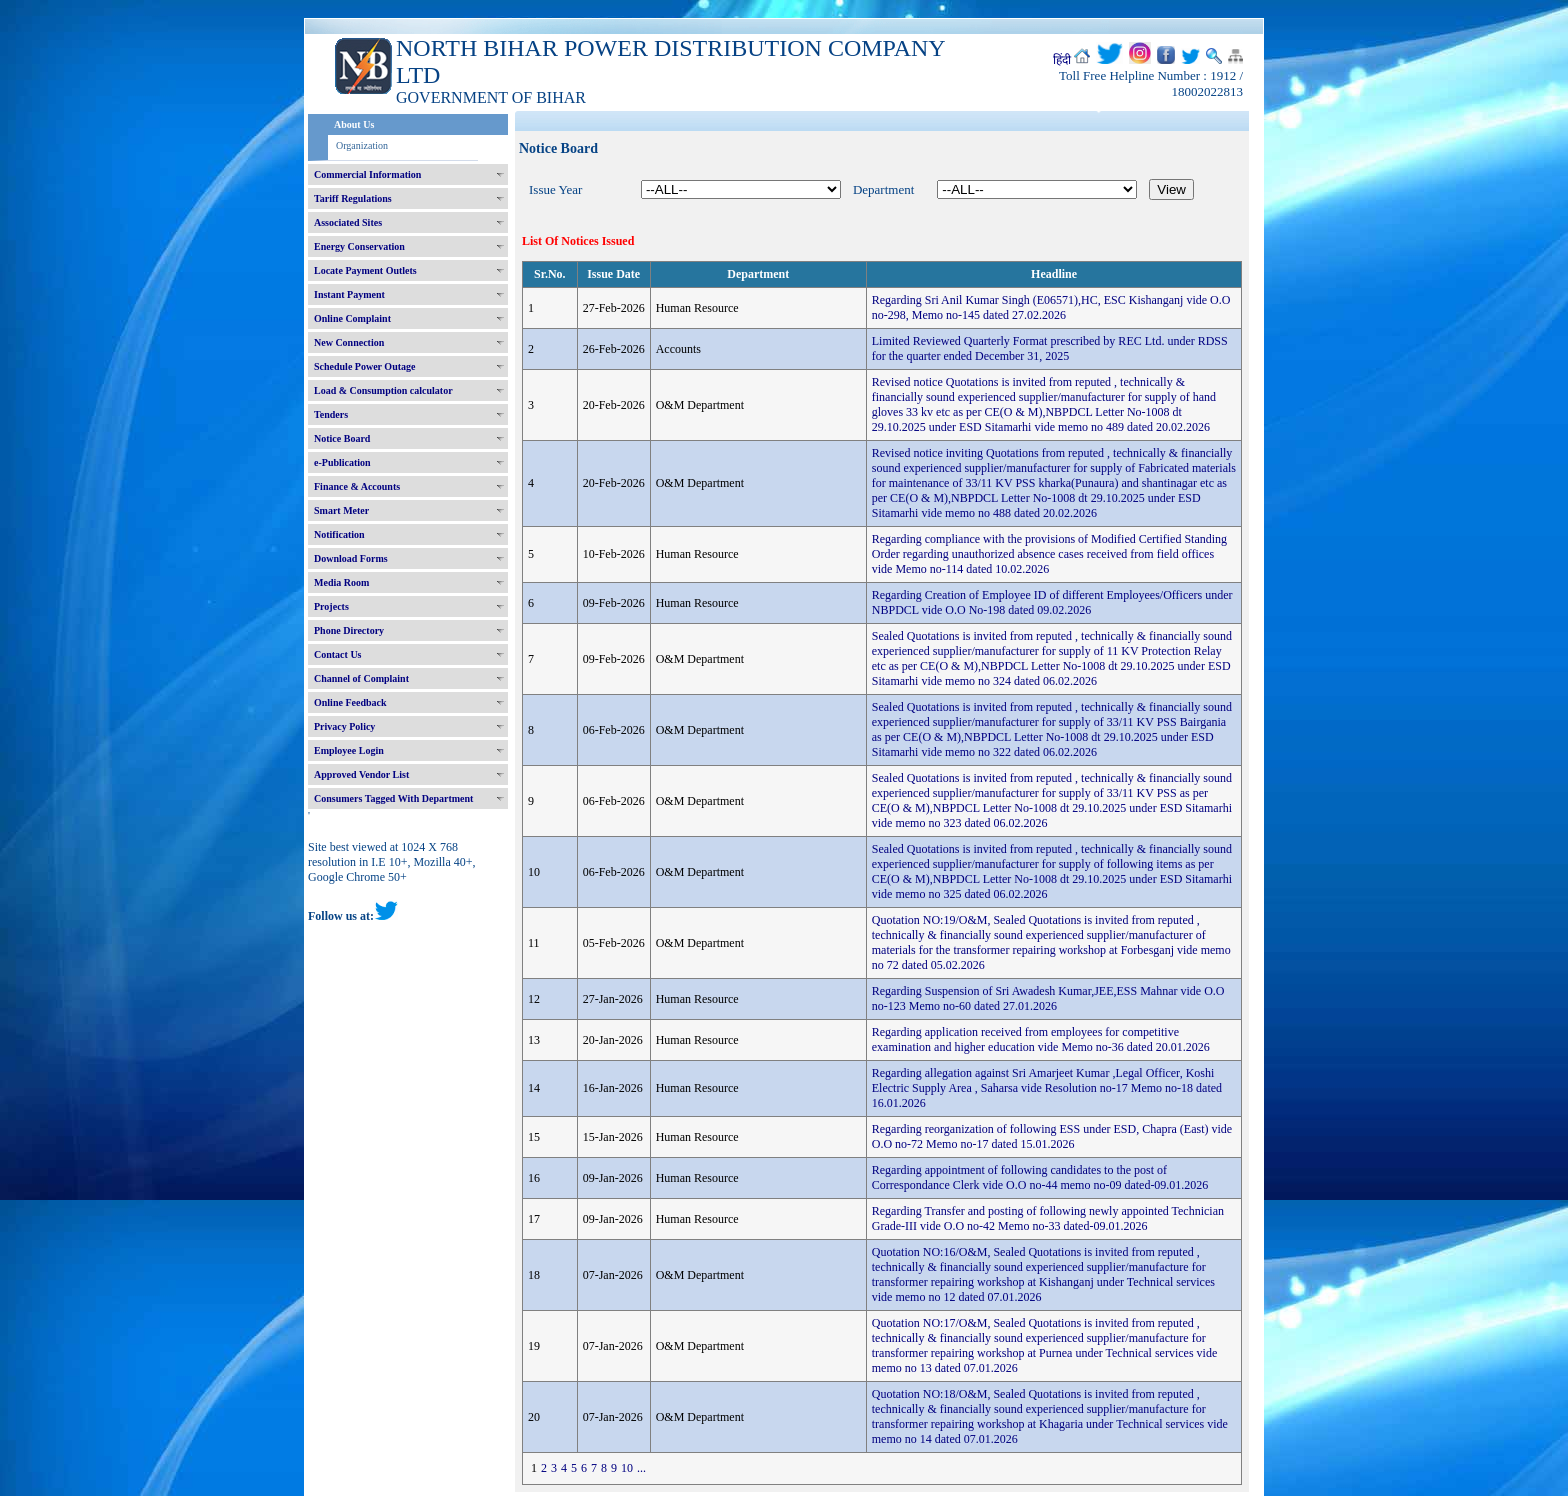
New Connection (349, 342)
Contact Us (338, 654)
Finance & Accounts (357, 486)
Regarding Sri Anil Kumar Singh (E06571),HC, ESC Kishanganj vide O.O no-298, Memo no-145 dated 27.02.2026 (1051, 307)
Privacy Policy (344, 726)
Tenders (331, 414)
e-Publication (342, 462)
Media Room (341, 582)
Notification (339, 534)
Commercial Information (367, 174)
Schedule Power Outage (364, 366)
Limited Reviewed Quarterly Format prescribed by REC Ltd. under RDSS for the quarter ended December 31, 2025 (1050, 348)
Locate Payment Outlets (365, 270)
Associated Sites (348, 222)
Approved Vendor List (361, 774)
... (641, 1468)
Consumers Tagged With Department (393, 798)
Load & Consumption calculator (383, 390)
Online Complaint (352, 318)
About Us (354, 124)
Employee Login (349, 750)
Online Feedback (350, 702)
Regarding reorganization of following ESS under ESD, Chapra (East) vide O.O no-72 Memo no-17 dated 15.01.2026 (1052, 1136)
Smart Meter (341, 510)
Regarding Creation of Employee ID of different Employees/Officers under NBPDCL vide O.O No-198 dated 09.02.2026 (1052, 602)
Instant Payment (349, 294)
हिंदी (1062, 60)
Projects (331, 606)
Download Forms (351, 558)
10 (627, 1468)
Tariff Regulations (353, 198)
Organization (362, 145)
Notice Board (342, 438)
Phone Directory (349, 630)
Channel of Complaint (361, 678)
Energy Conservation (359, 246)
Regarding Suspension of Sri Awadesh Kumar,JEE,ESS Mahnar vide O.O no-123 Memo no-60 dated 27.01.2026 (1048, 998)
